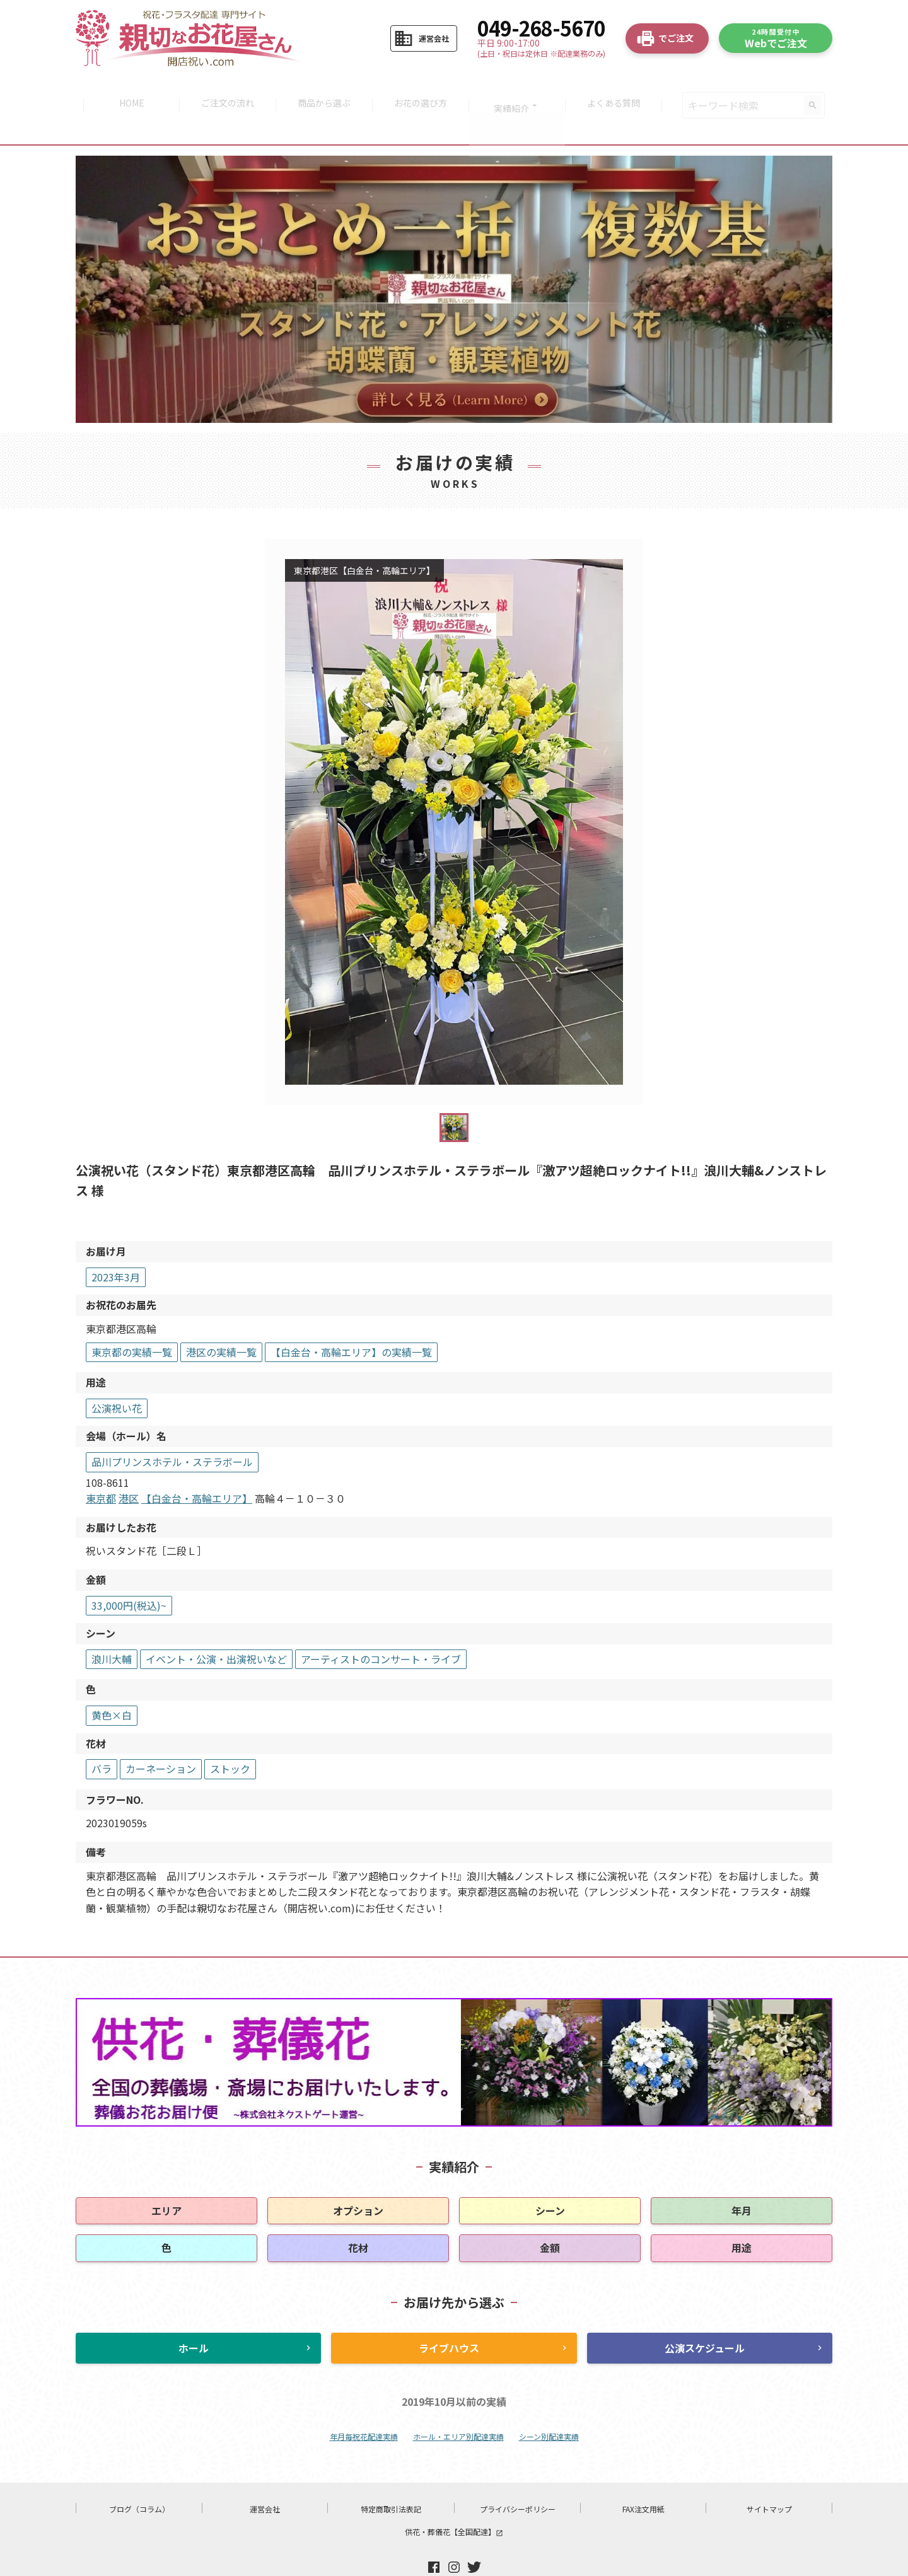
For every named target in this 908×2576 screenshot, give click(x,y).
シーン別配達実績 (549, 2405)
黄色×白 (111, 1683)
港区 (129, 1466)
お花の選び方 (421, 89)
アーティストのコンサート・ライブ (381, 1627)
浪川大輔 (111, 1627)
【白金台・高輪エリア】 (196, 1466)
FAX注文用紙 (643, 2477)
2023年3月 (115, 1245)
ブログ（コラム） (139, 2477)
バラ (101, 1737)
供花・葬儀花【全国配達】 (454, 2500)
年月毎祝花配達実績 (364, 2405)
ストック (230, 1737)
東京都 (101, 1466)
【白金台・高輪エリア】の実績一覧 (351, 1320)
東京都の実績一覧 (131, 1320)
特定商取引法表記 (391, 2477)
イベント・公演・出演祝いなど (216, 1627)
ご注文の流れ (223, 89)
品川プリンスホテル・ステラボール (172, 1430)
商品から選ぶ (322, 89)
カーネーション (160, 1737)
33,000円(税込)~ (128, 1573)
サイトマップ (769, 2477)
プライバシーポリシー (518, 2477)
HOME (125, 89)
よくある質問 (619, 89)
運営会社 (265, 2477)
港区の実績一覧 (221, 1320)
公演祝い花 (116, 1376)
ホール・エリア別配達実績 (458, 2405)
